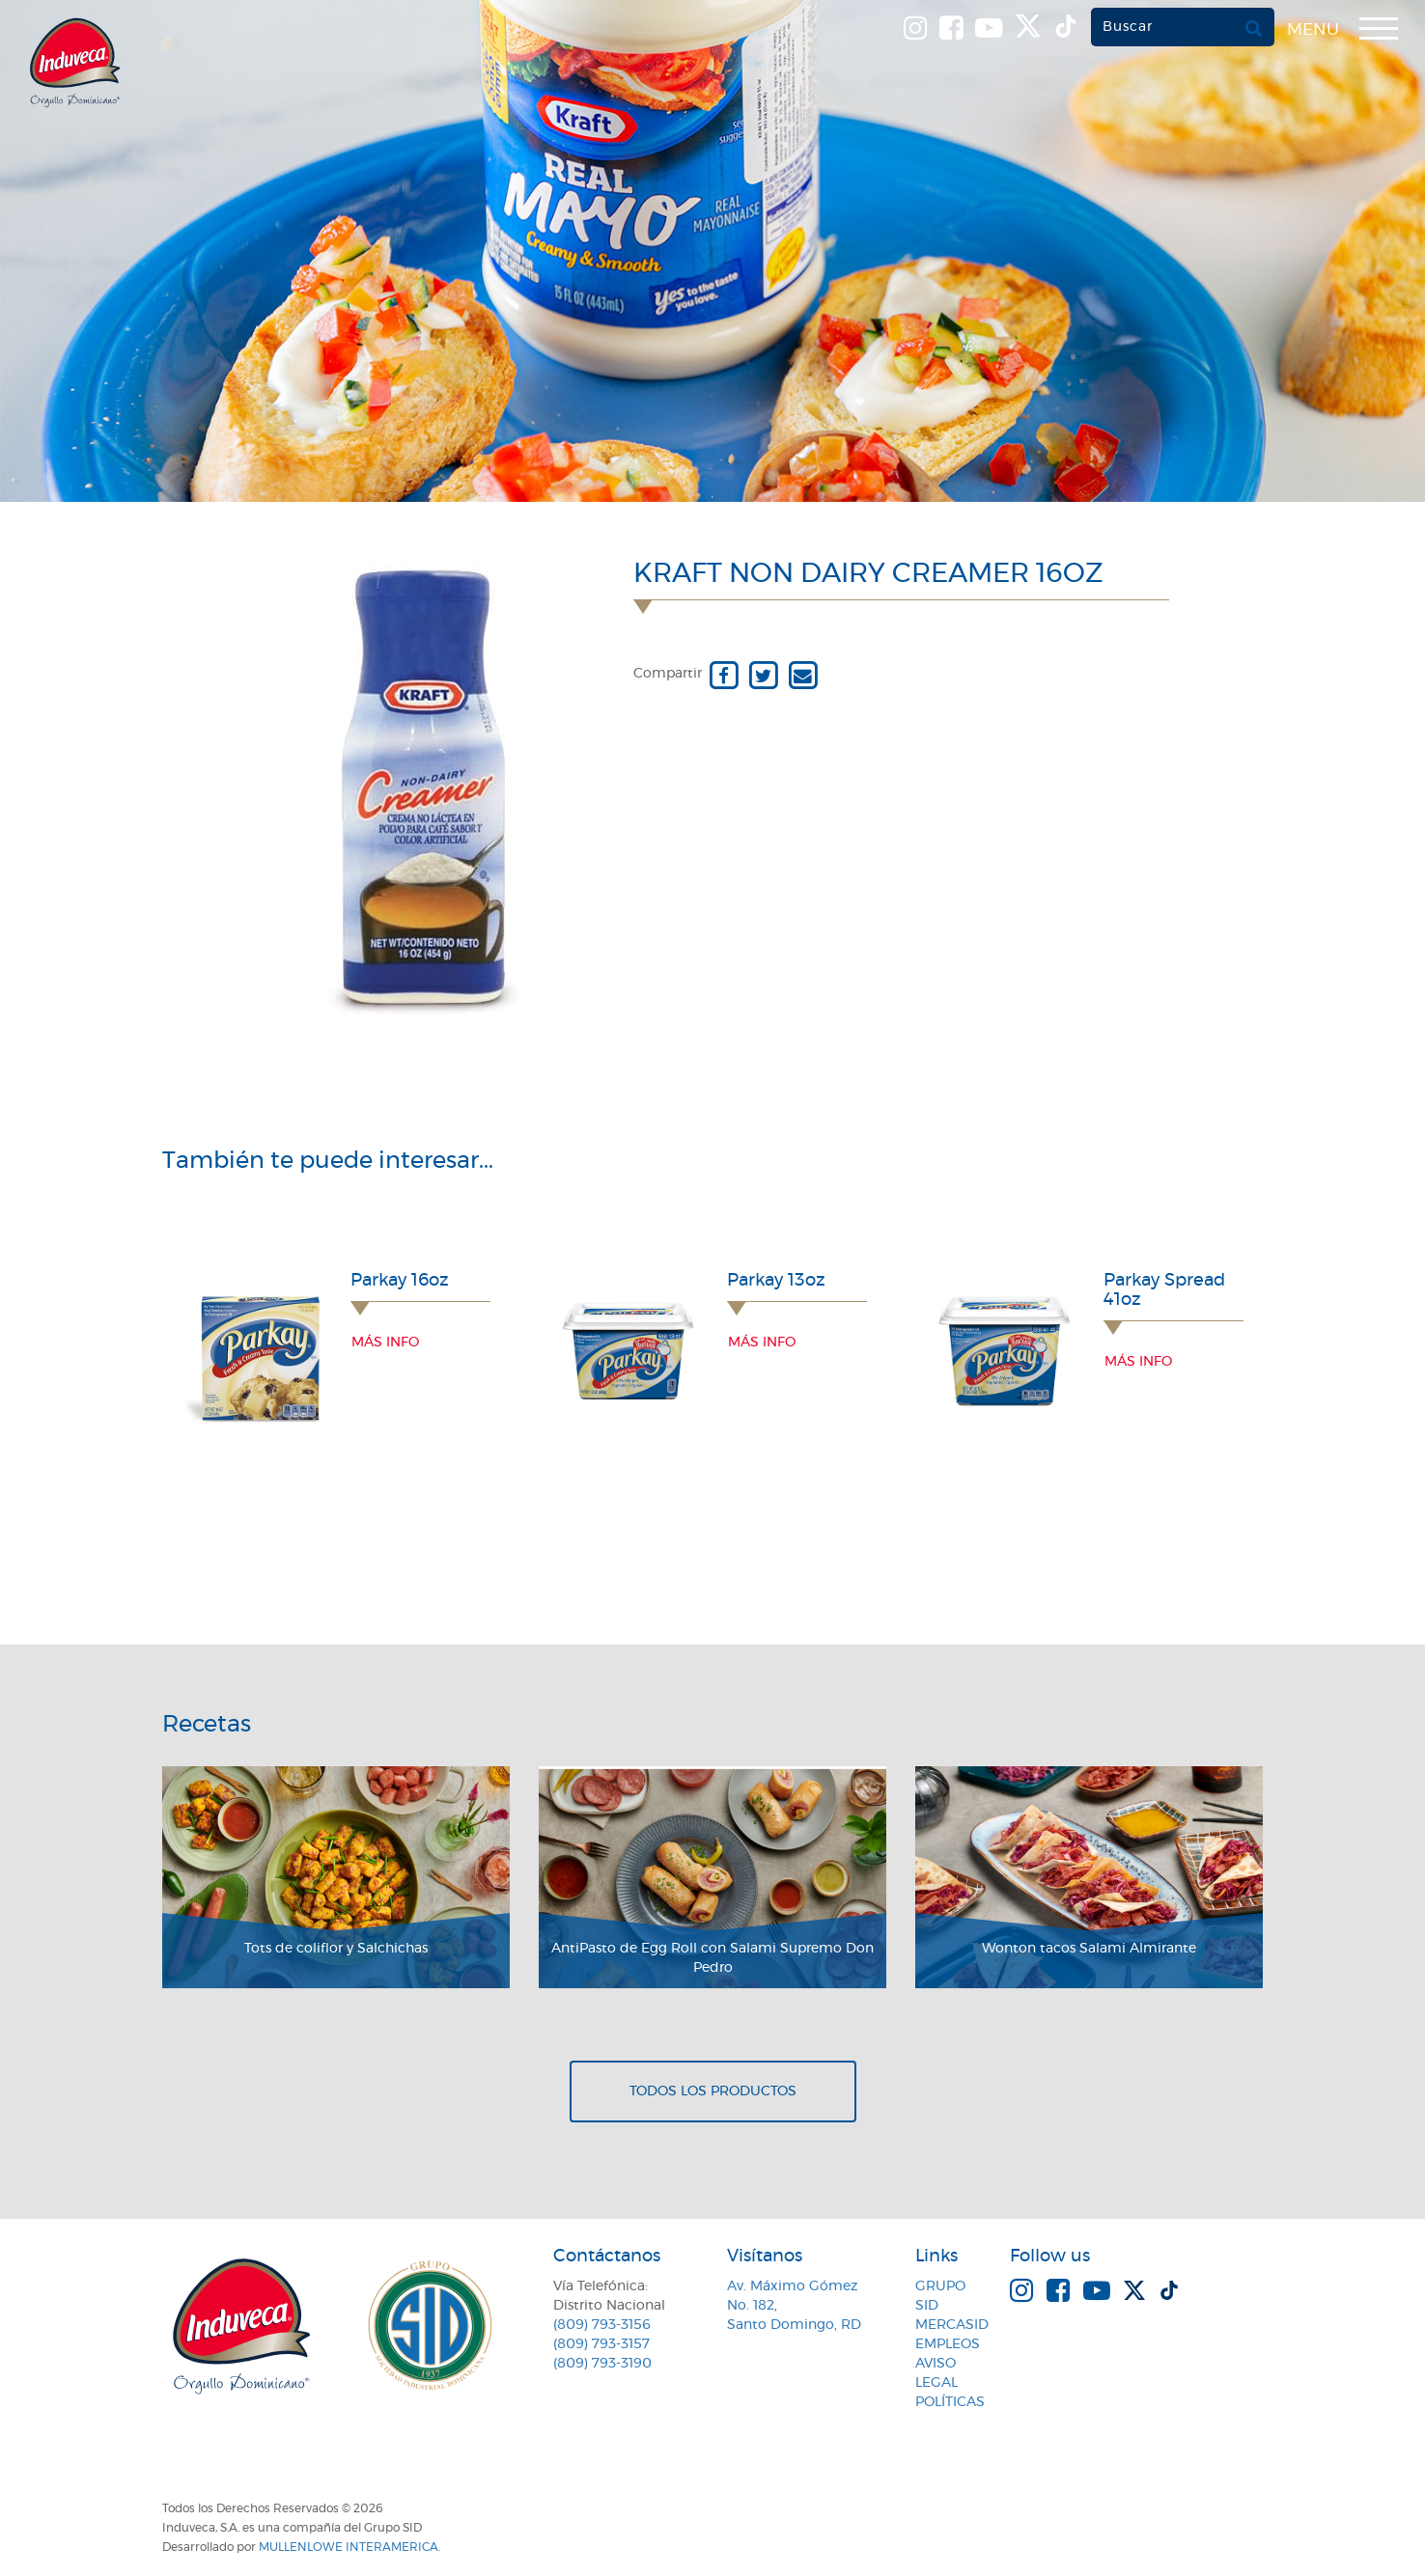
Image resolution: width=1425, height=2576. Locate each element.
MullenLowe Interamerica (348, 2547)
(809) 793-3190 (602, 2363)
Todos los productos (712, 2091)
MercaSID (952, 2325)
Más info (385, 1342)
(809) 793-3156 (602, 2325)
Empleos (947, 2344)
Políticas (950, 2402)
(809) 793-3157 (601, 2344)
